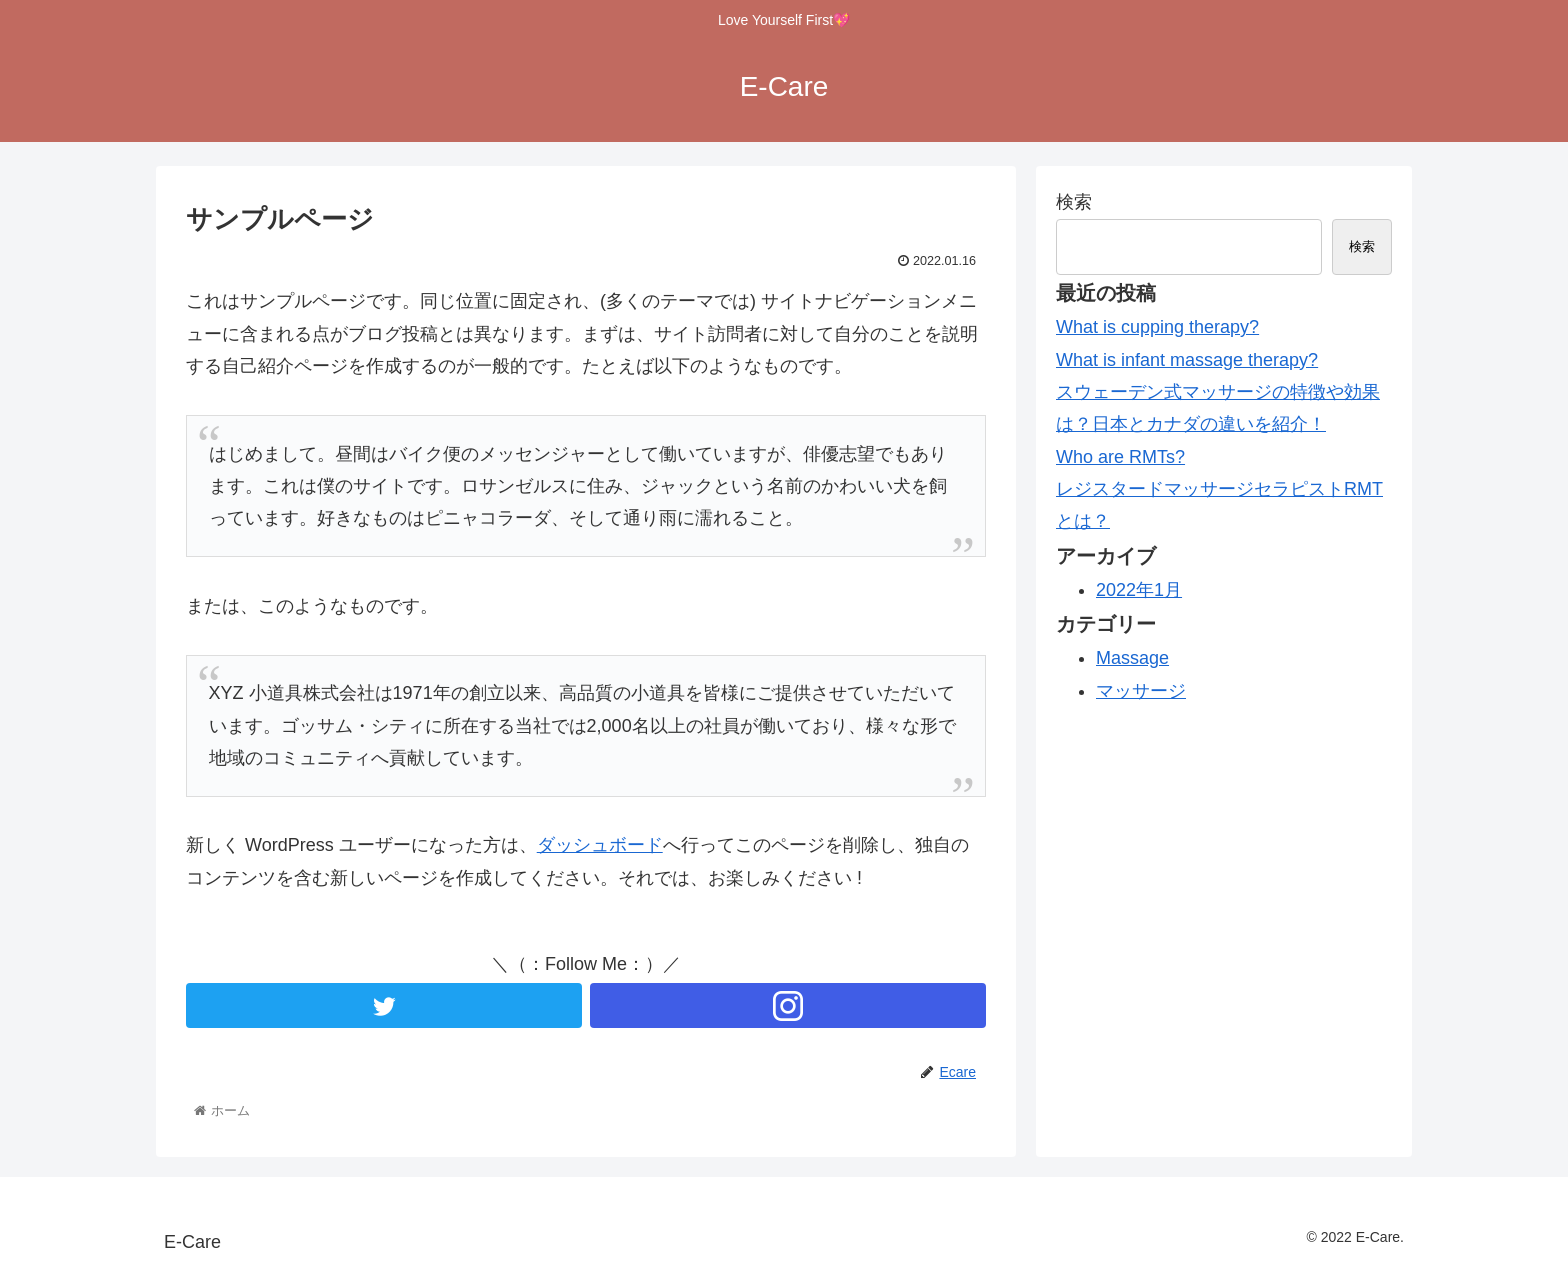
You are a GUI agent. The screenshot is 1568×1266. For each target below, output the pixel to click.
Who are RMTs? (1120, 457)
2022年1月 (1139, 590)
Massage (1132, 658)
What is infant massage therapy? (1187, 360)
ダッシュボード (600, 845)
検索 (1074, 202)
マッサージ (1141, 691)
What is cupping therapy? (1157, 327)
